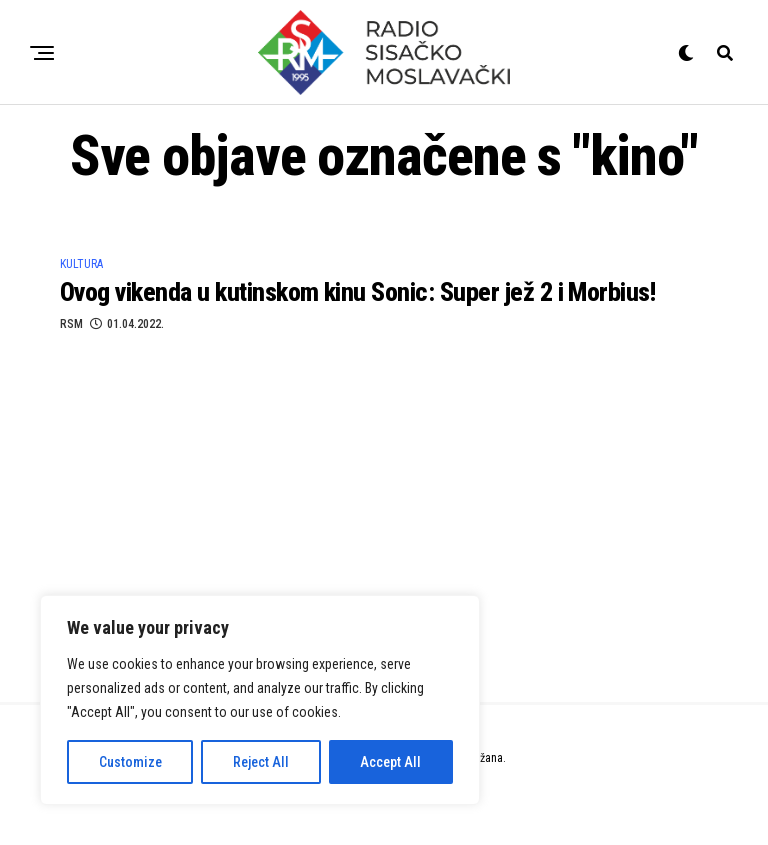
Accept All (390, 762)
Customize (130, 762)
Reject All (261, 762)
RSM (71, 324)
